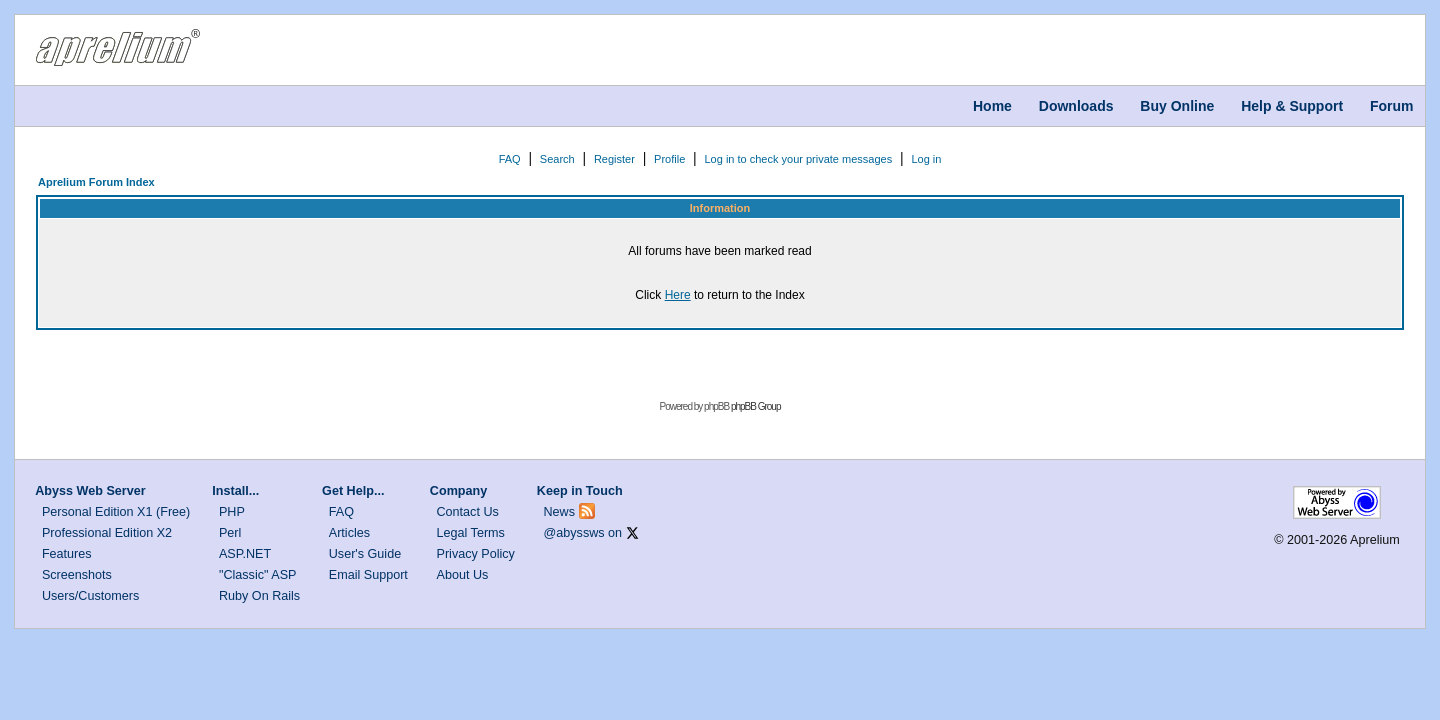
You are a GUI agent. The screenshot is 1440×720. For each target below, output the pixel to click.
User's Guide (365, 554)
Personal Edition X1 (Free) (116, 512)
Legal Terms (471, 533)
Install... (235, 491)
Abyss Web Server (90, 491)
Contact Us (468, 512)
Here (678, 295)
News (560, 512)
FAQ (510, 159)
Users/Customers (90, 596)
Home (992, 106)
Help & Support (1292, 106)
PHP (232, 512)
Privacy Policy (476, 554)
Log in (926, 159)
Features (67, 554)
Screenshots (77, 575)
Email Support (368, 575)
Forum (1392, 106)
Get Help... (353, 491)
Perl (230, 533)
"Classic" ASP (258, 575)
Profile (669, 159)
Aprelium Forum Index (96, 182)
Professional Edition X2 (107, 533)
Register (614, 159)
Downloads (1076, 106)
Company (458, 491)
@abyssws (574, 533)
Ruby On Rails (259, 596)
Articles (349, 533)
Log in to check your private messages (798, 159)
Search (557, 159)
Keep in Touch (580, 491)
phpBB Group (756, 406)
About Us (463, 575)
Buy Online (1177, 106)
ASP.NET (245, 554)
